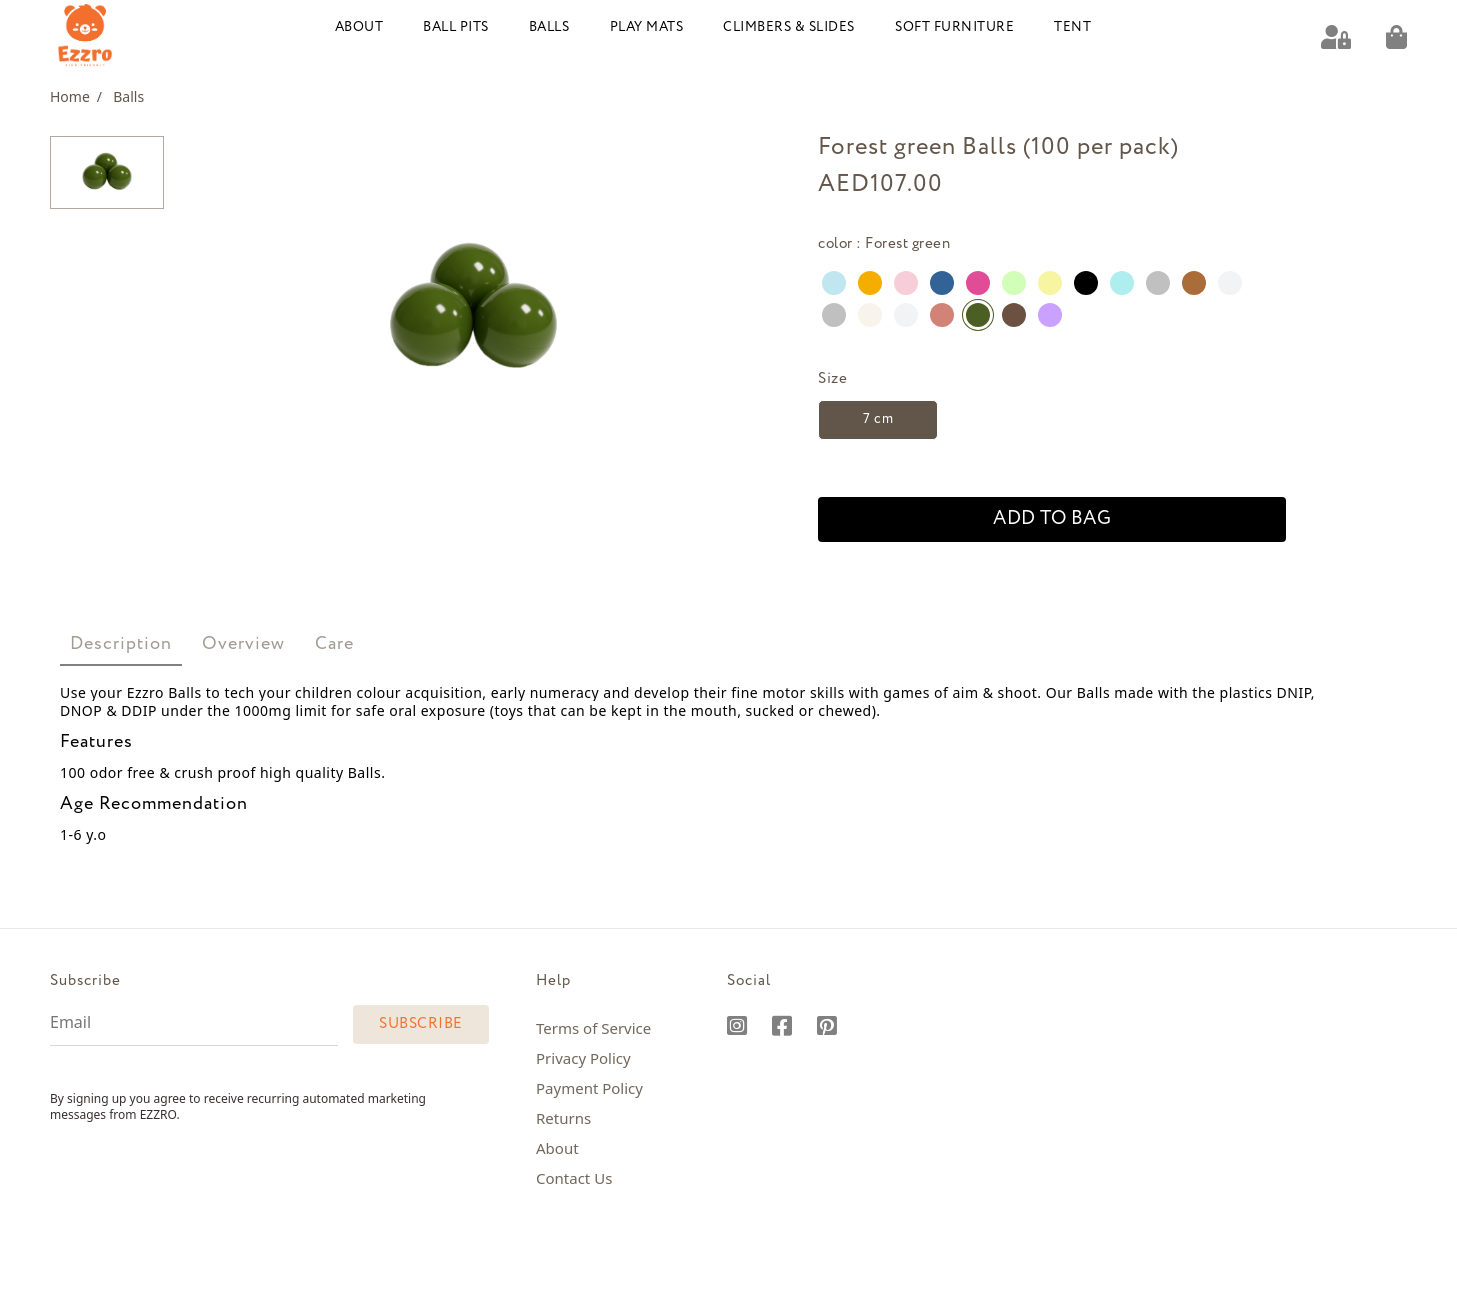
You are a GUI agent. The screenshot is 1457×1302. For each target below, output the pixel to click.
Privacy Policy (583, 1058)
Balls (549, 27)
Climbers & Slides (789, 27)
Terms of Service (593, 1028)
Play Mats (647, 27)
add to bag (1052, 519)
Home (76, 96)
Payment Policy (589, 1088)
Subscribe (421, 1024)
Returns (563, 1118)
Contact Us (574, 1178)
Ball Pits (456, 27)
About (359, 27)
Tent (1072, 27)
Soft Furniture (954, 27)
